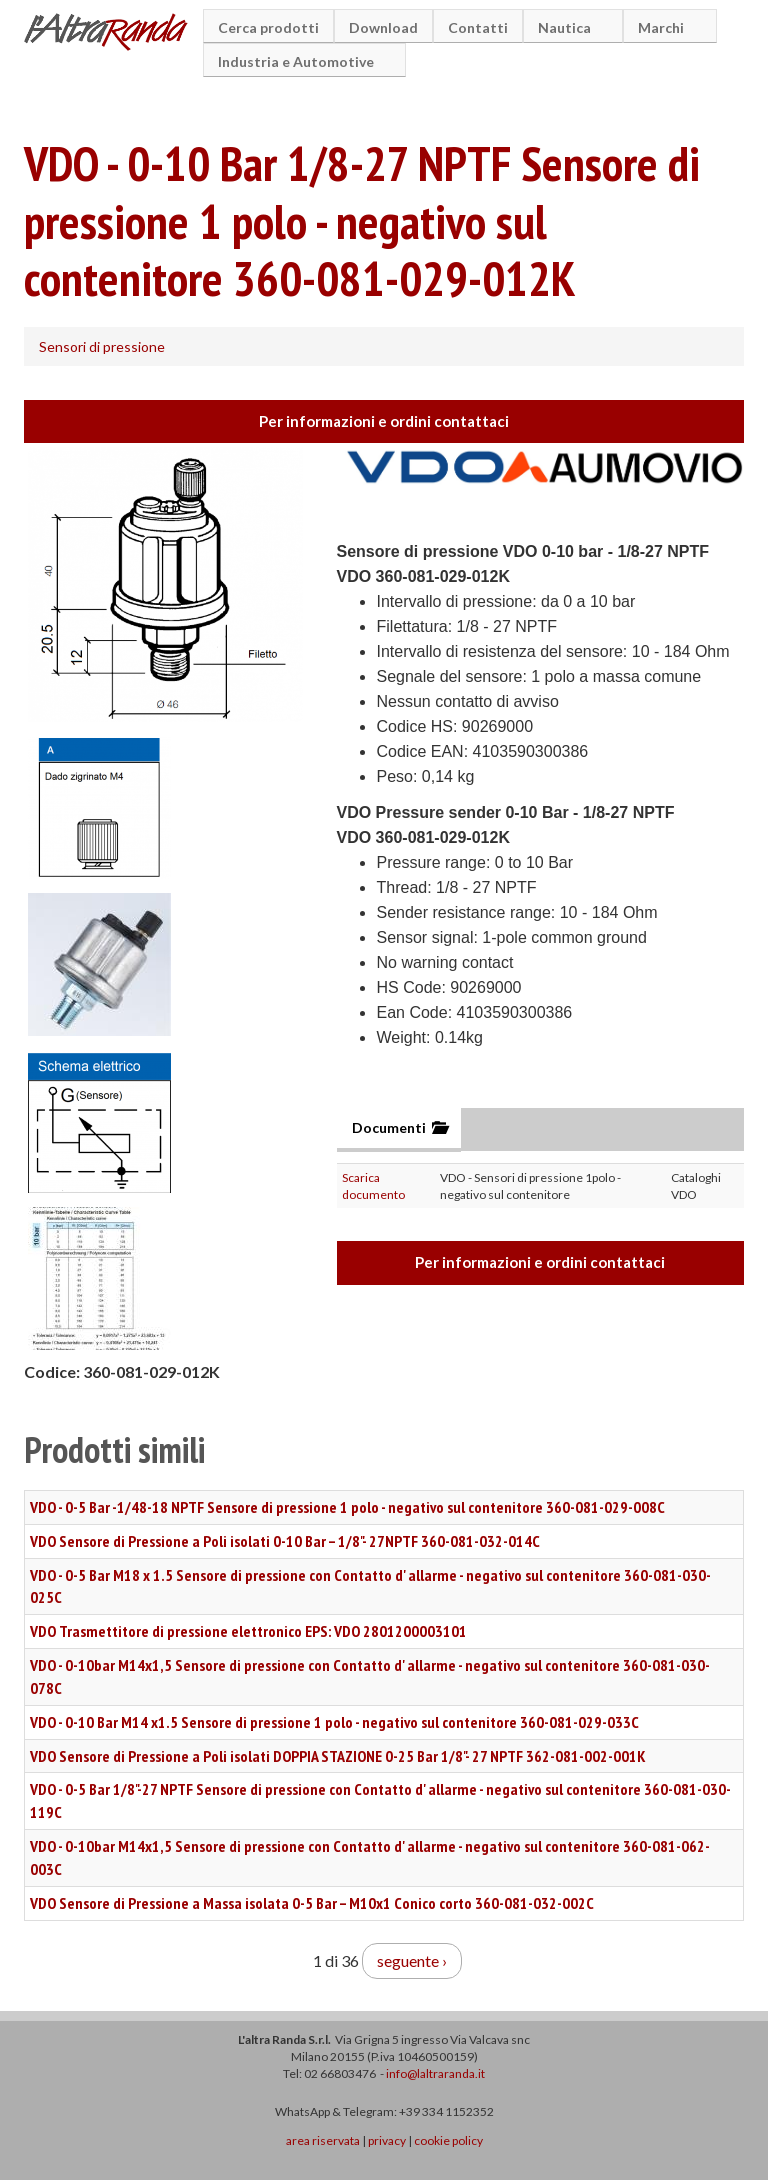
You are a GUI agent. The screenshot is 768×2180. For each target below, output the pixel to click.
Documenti (399, 1127)
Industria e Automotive (299, 61)
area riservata (323, 2140)
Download (383, 27)
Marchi (664, 27)
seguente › (412, 1960)
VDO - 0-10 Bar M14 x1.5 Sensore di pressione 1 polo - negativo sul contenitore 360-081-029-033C (334, 1722)
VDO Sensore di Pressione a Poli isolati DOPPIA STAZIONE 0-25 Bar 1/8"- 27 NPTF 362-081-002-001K (338, 1756)
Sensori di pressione (102, 346)
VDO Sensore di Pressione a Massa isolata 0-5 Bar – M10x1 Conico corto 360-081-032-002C (312, 1903)
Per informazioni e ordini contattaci (384, 421)
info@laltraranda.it (435, 2073)
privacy (387, 2140)
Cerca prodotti (268, 27)
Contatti (478, 27)
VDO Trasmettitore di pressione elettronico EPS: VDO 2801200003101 (248, 1631)
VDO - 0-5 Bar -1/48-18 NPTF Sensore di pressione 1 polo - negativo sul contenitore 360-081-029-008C (347, 1507)
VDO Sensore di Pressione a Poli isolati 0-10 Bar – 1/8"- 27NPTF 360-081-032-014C (285, 1541)
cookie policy (448, 2140)
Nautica (567, 27)
